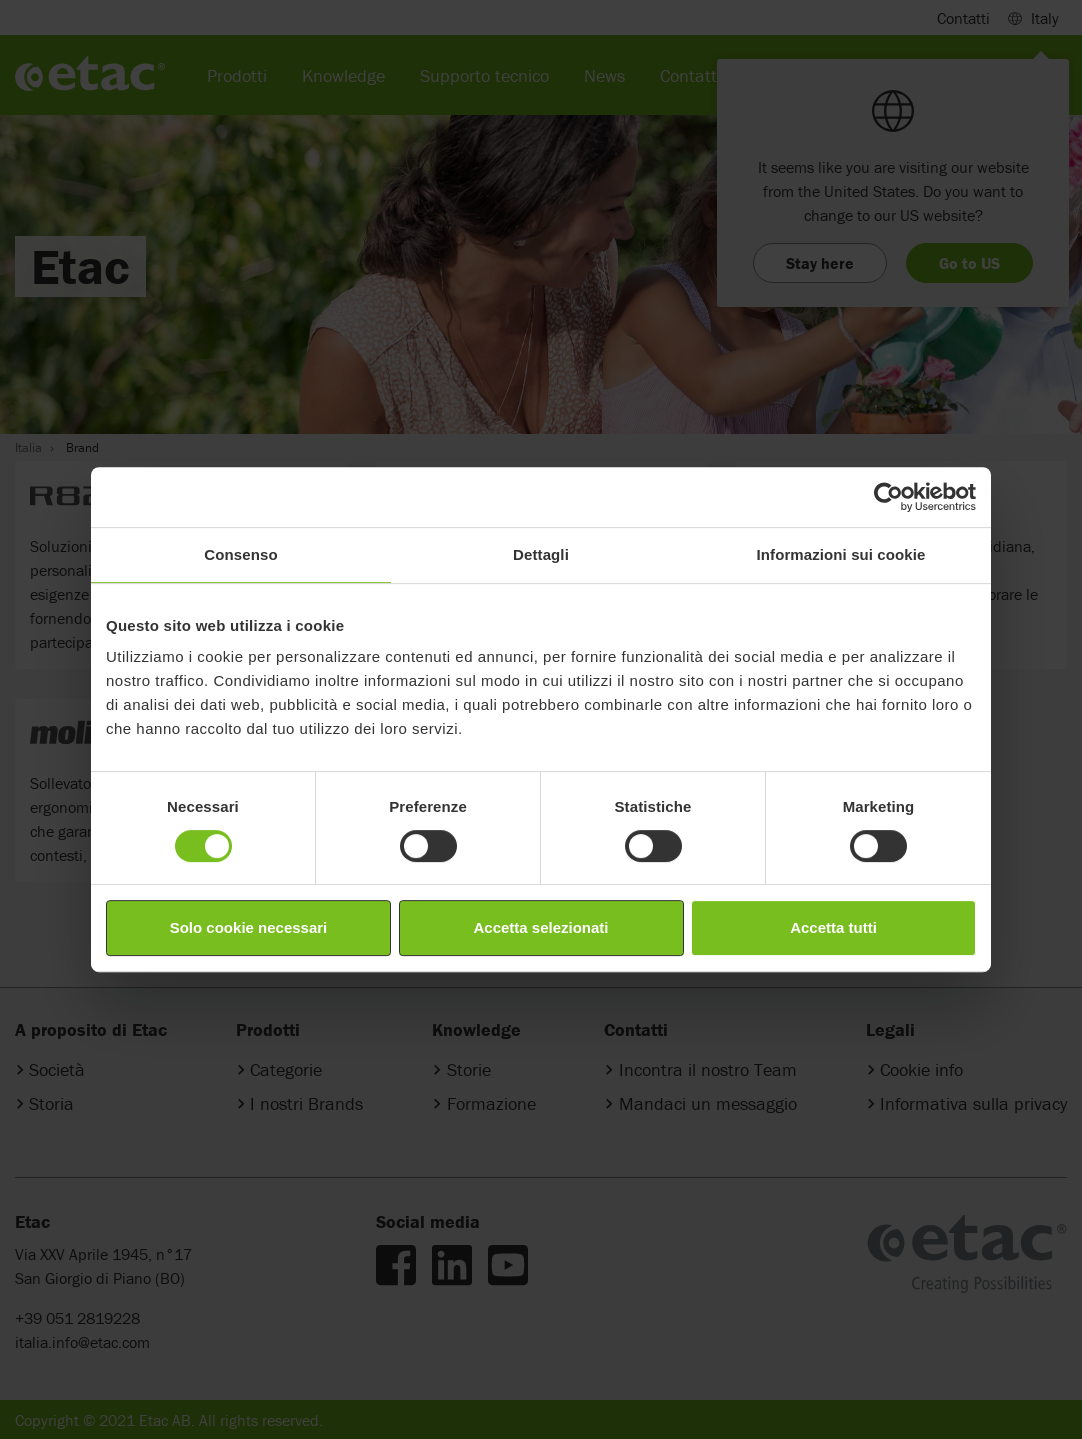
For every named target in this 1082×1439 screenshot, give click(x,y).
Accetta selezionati (540, 927)
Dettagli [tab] (541, 554)
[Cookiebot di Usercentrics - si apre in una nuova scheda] (888, 497)
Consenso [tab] (240, 554)
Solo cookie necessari (249, 927)
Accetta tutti (833, 927)
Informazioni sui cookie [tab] (841, 554)
